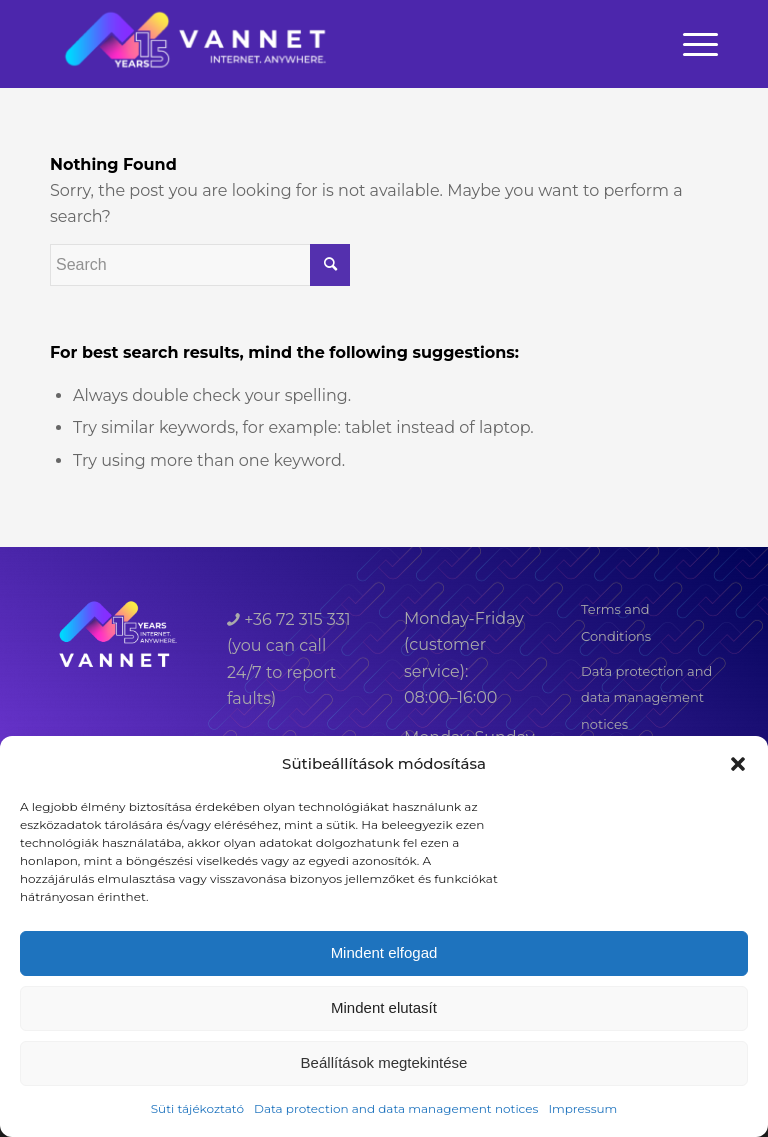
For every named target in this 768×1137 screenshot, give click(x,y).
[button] (738, 764)
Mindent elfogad (384, 952)
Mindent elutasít (384, 1007)
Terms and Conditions (616, 622)
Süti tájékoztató (197, 1108)
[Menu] (695, 44)
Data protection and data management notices (396, 1108)
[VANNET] (196, 44)
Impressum (582, 1108)
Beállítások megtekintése (384, 1062)
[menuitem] (695, 44)
